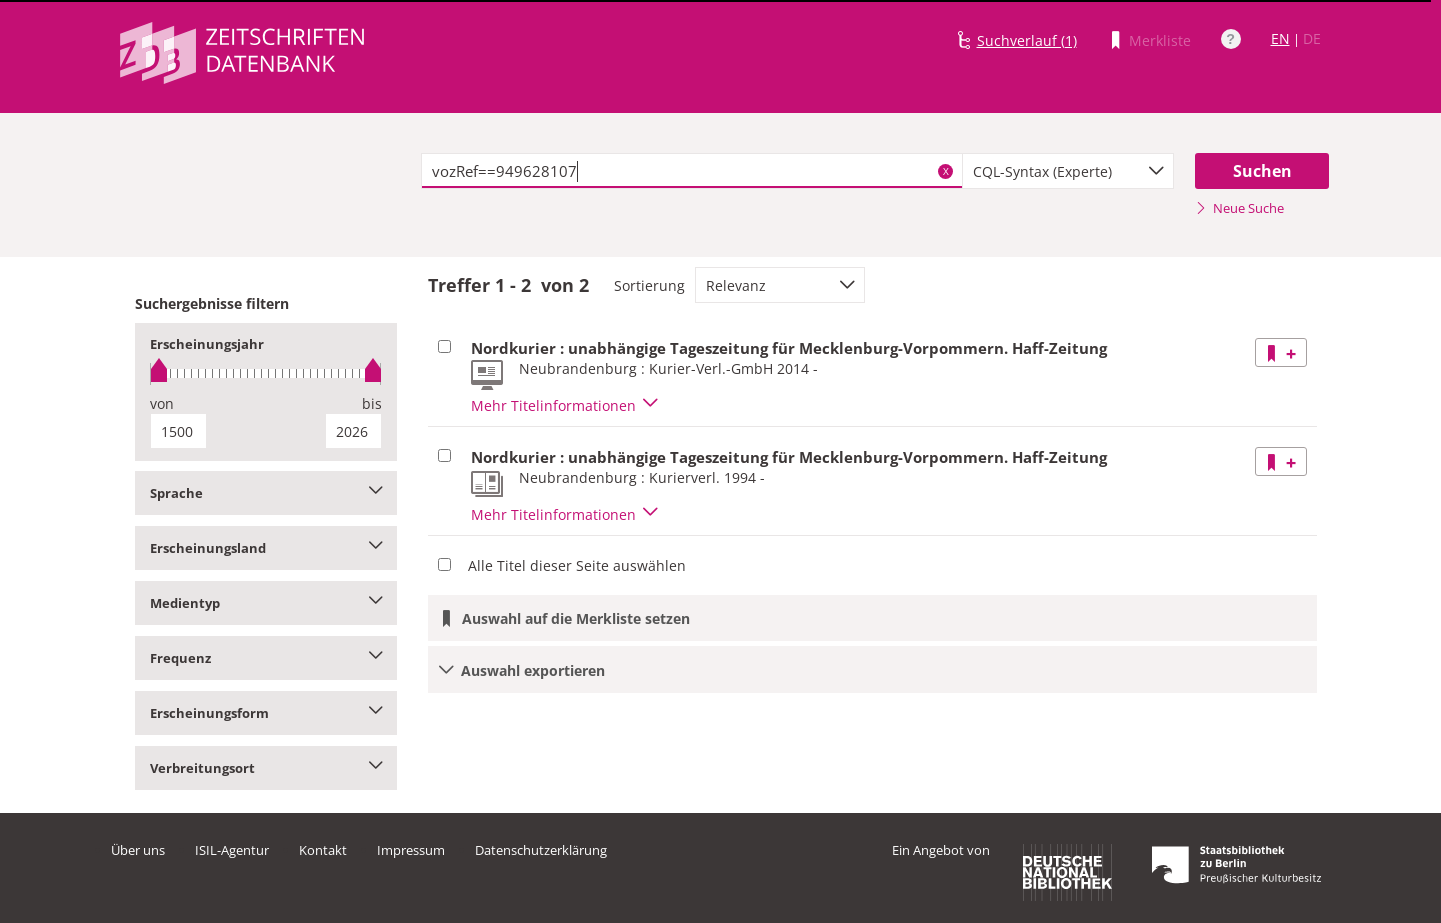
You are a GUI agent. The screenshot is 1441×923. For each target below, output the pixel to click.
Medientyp (266, 603)
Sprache (266, 493)
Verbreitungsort (266, 768)
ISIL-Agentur (232, 850)
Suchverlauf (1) (1027, 40)
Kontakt (323, 850)
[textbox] (692, 171)
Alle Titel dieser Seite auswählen (577, 565)
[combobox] (1068, 171)
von (162, 403)
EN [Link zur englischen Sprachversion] (1280, 38)
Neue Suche (1239, 208)
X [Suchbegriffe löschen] (946, 171)
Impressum (411, 850)
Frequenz (266, 658)
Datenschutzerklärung (541, 850)
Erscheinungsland (266, 548)
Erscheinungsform (266, 713)
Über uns (138, 850)
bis (372, 403)
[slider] (266, 373)
